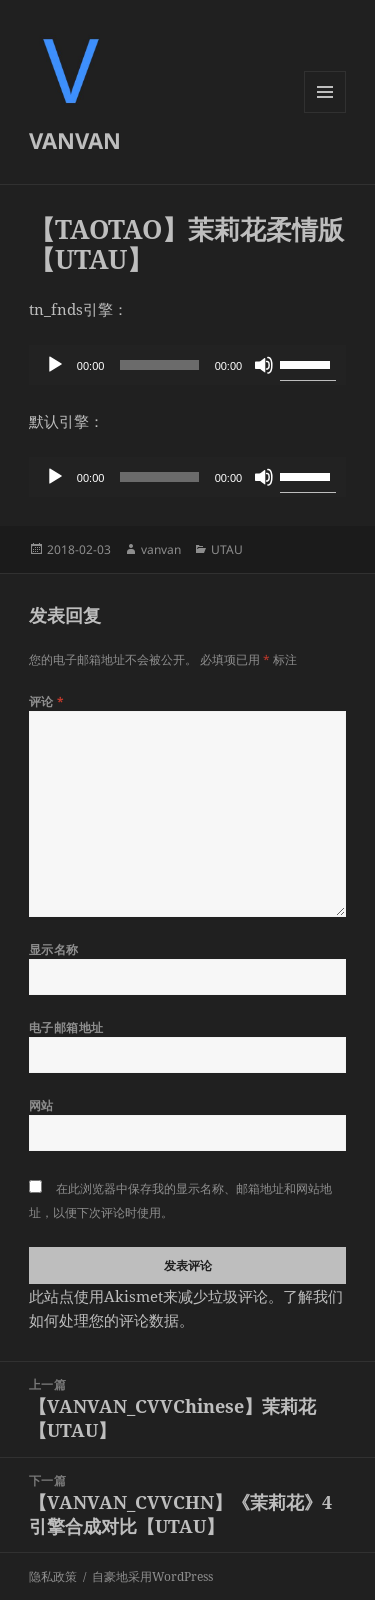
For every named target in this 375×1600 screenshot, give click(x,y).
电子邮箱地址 (66, 1027)
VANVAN (75, 140)
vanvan (161, 549)
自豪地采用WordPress (152, 1576)
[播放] (55, 365)
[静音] (264, 365)
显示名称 (54, 949)
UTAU (227, 549)
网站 (41, 1105)
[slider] (159, 365)
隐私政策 (53, 1576)
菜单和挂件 (325, 112)
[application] (187, 365)
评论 (47, 701)
